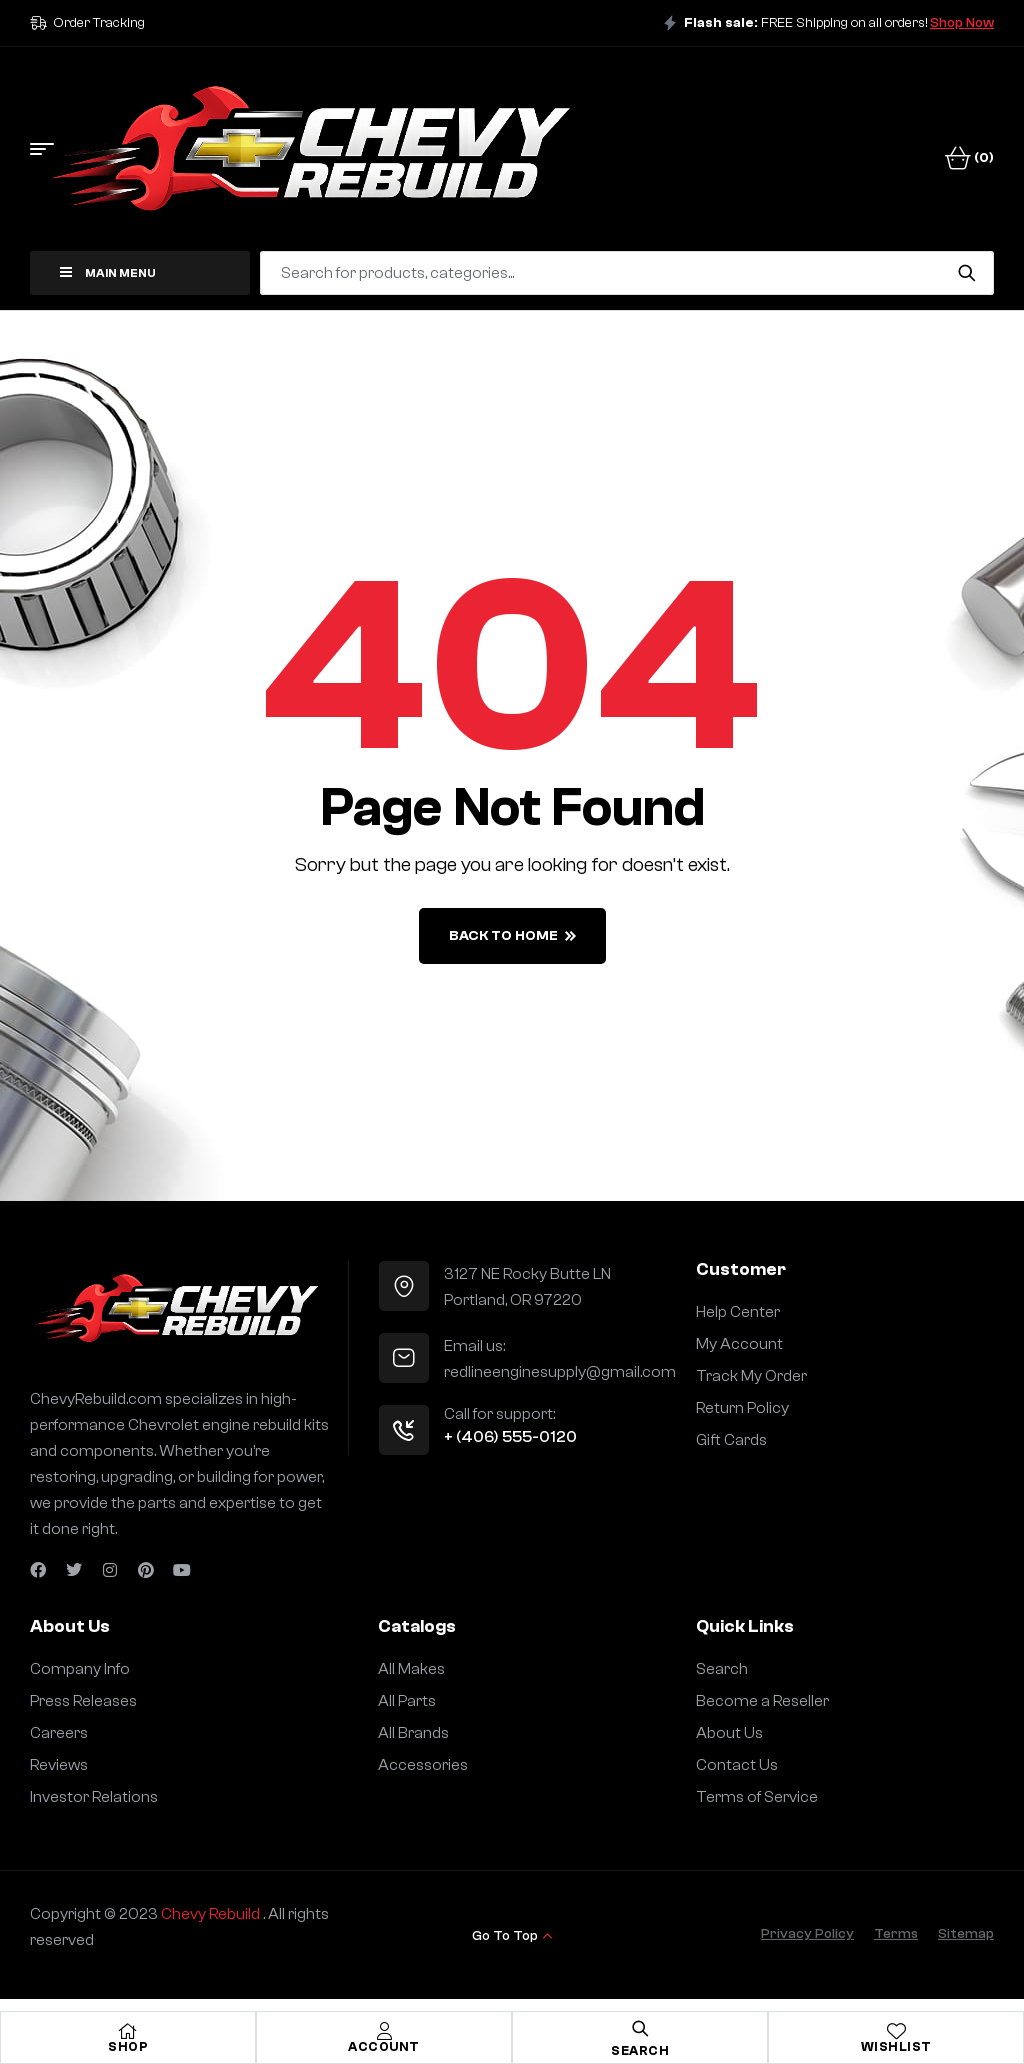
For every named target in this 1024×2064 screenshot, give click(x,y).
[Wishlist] (896, 2031)
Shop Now (962, 23)
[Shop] (128, 2031)
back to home (512, 936)
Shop (128, 2046)
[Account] (384, 2031)
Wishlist (896, 2046)
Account (384, 2046)
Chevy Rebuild (212, 1914)
